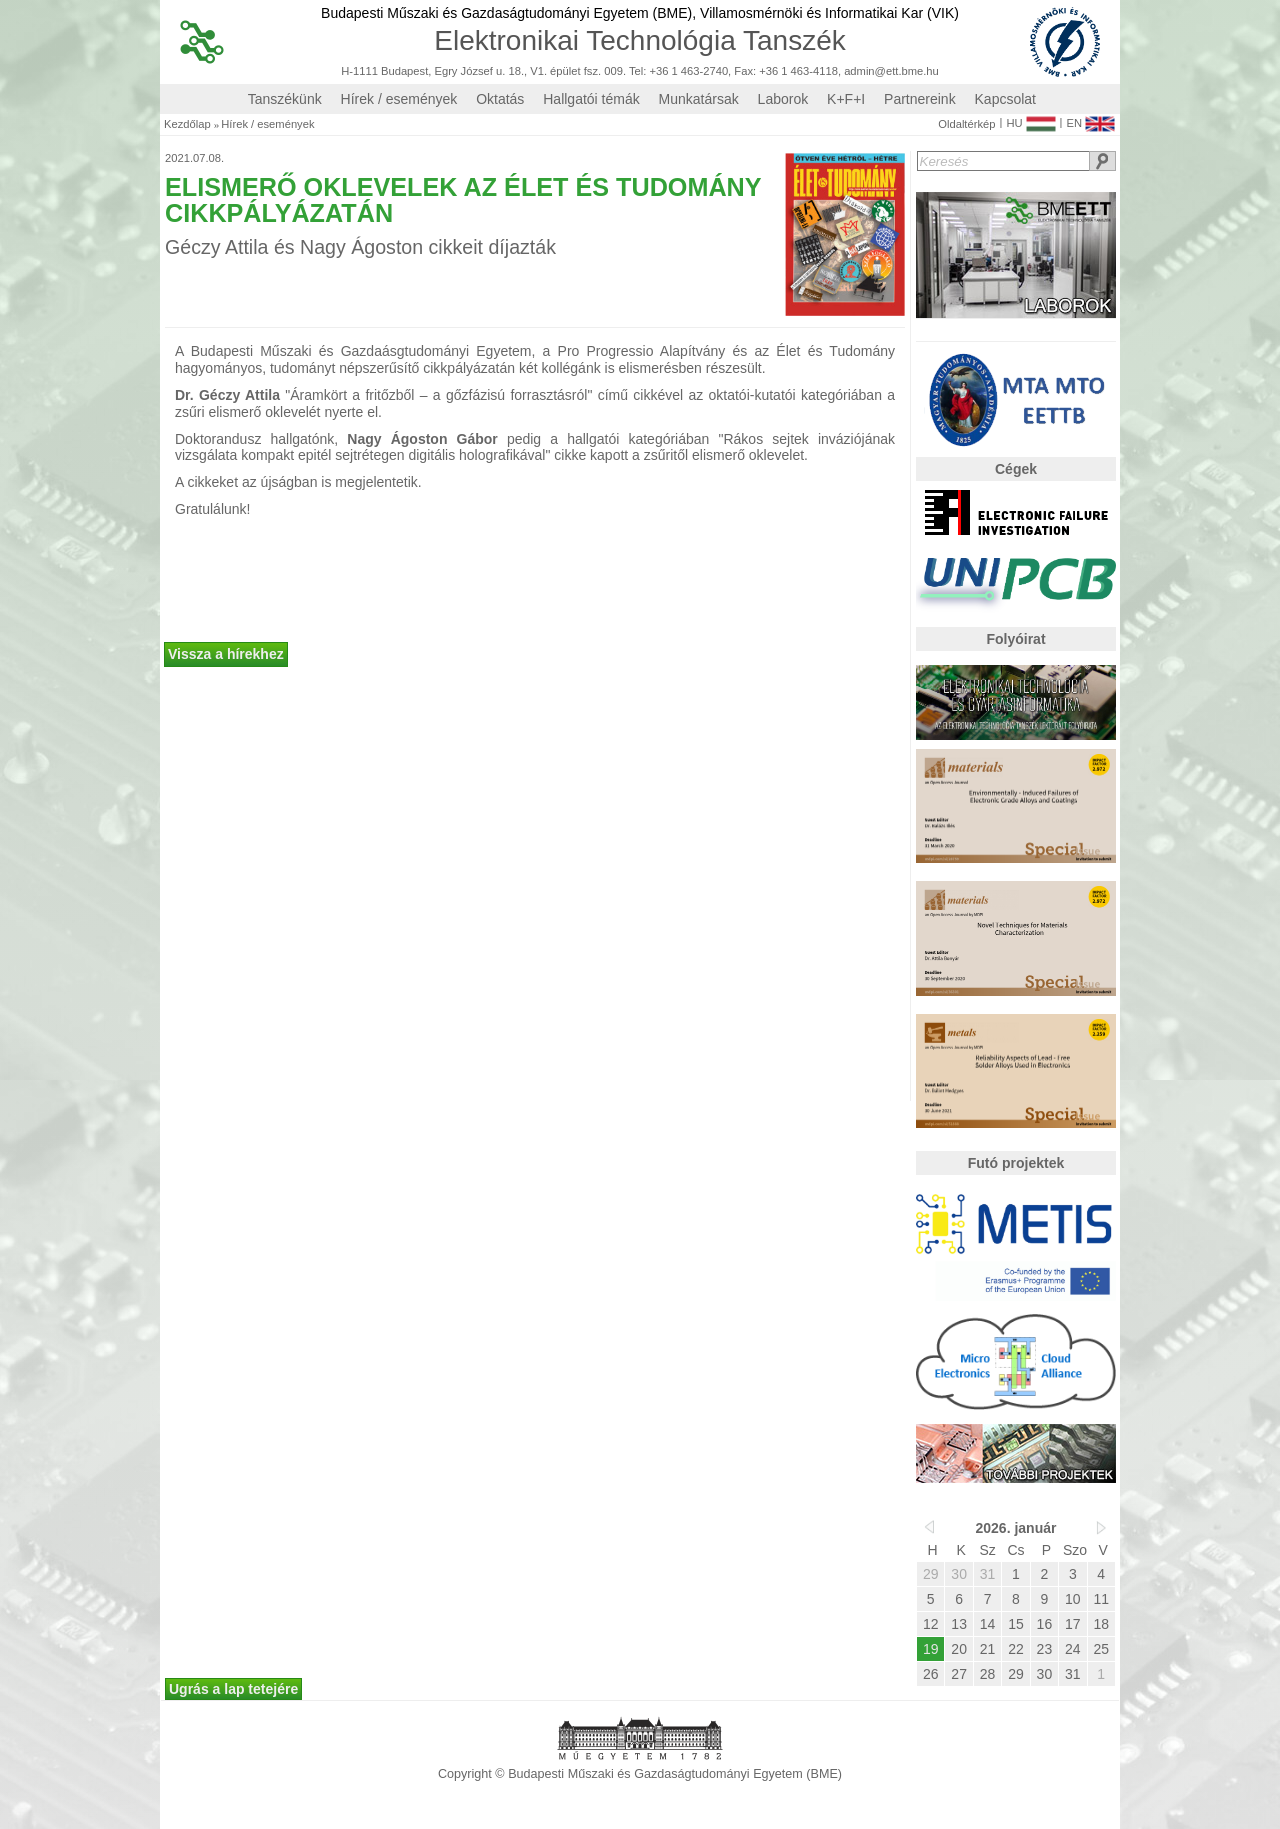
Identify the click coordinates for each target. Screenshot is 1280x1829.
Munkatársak (699, 99)
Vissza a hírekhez (226, 654)
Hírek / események (399, 99)
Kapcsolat (1005, 99)
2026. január (1016, 1528)
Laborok (783, 99)
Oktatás (500, 99)
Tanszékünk (285, 99)
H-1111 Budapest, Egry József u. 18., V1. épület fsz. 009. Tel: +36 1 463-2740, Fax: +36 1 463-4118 (589, 71)
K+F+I (846, 99)
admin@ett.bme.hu (891, 71)
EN (1090, 119)
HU (1030, 119)
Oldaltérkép (966, 124)
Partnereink (920, 99)
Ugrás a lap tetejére (233, 1689)
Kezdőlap (187, 124)
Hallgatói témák (591, 99)
